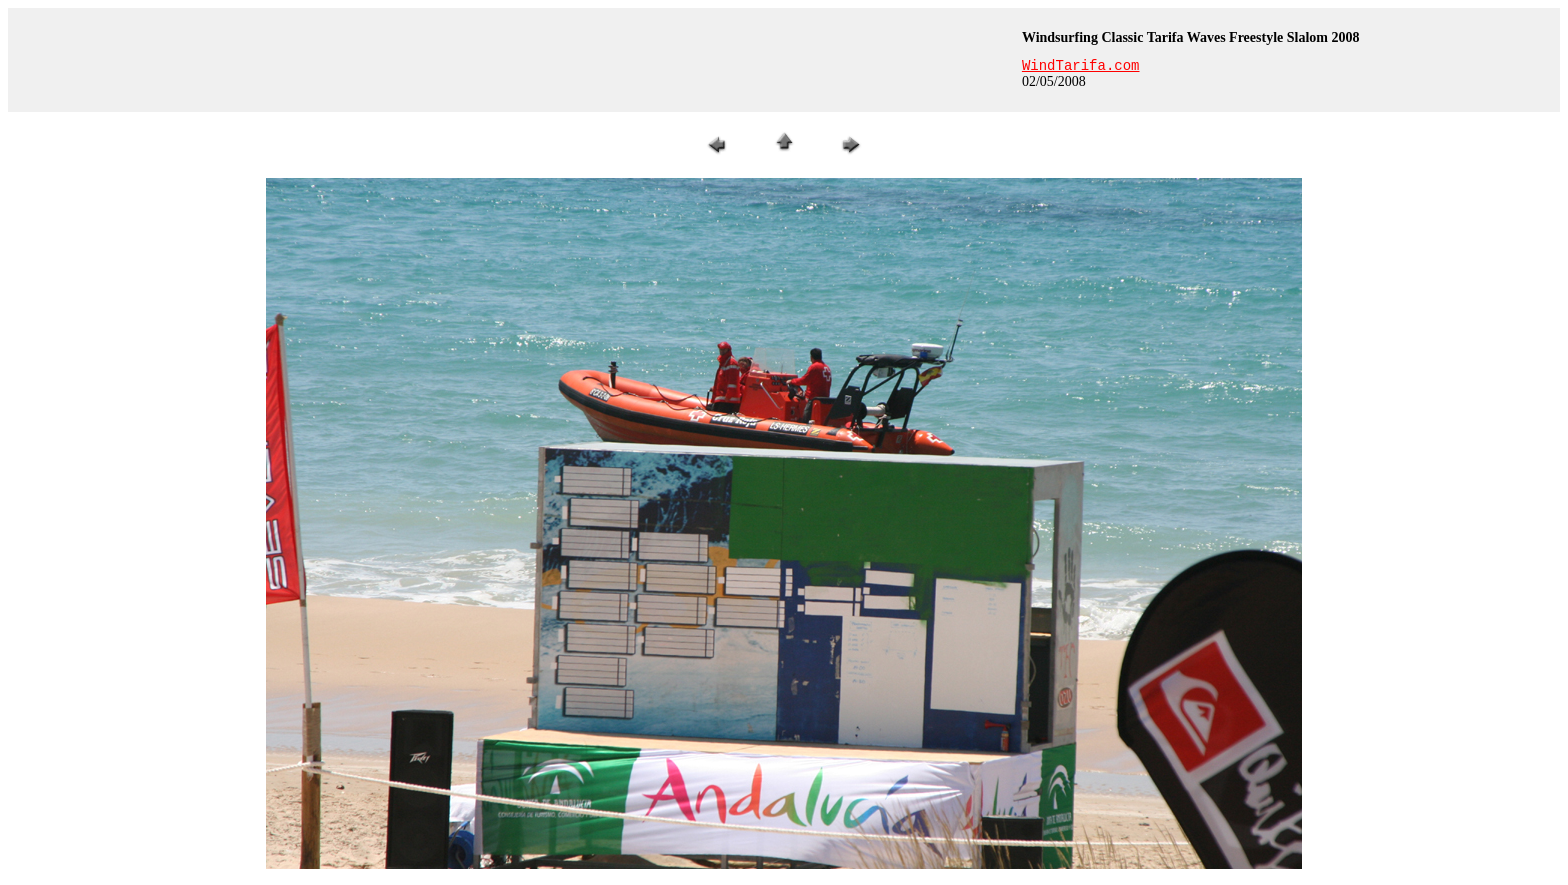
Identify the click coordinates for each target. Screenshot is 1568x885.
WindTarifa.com (1081, 66)
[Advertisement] (512, 60)
